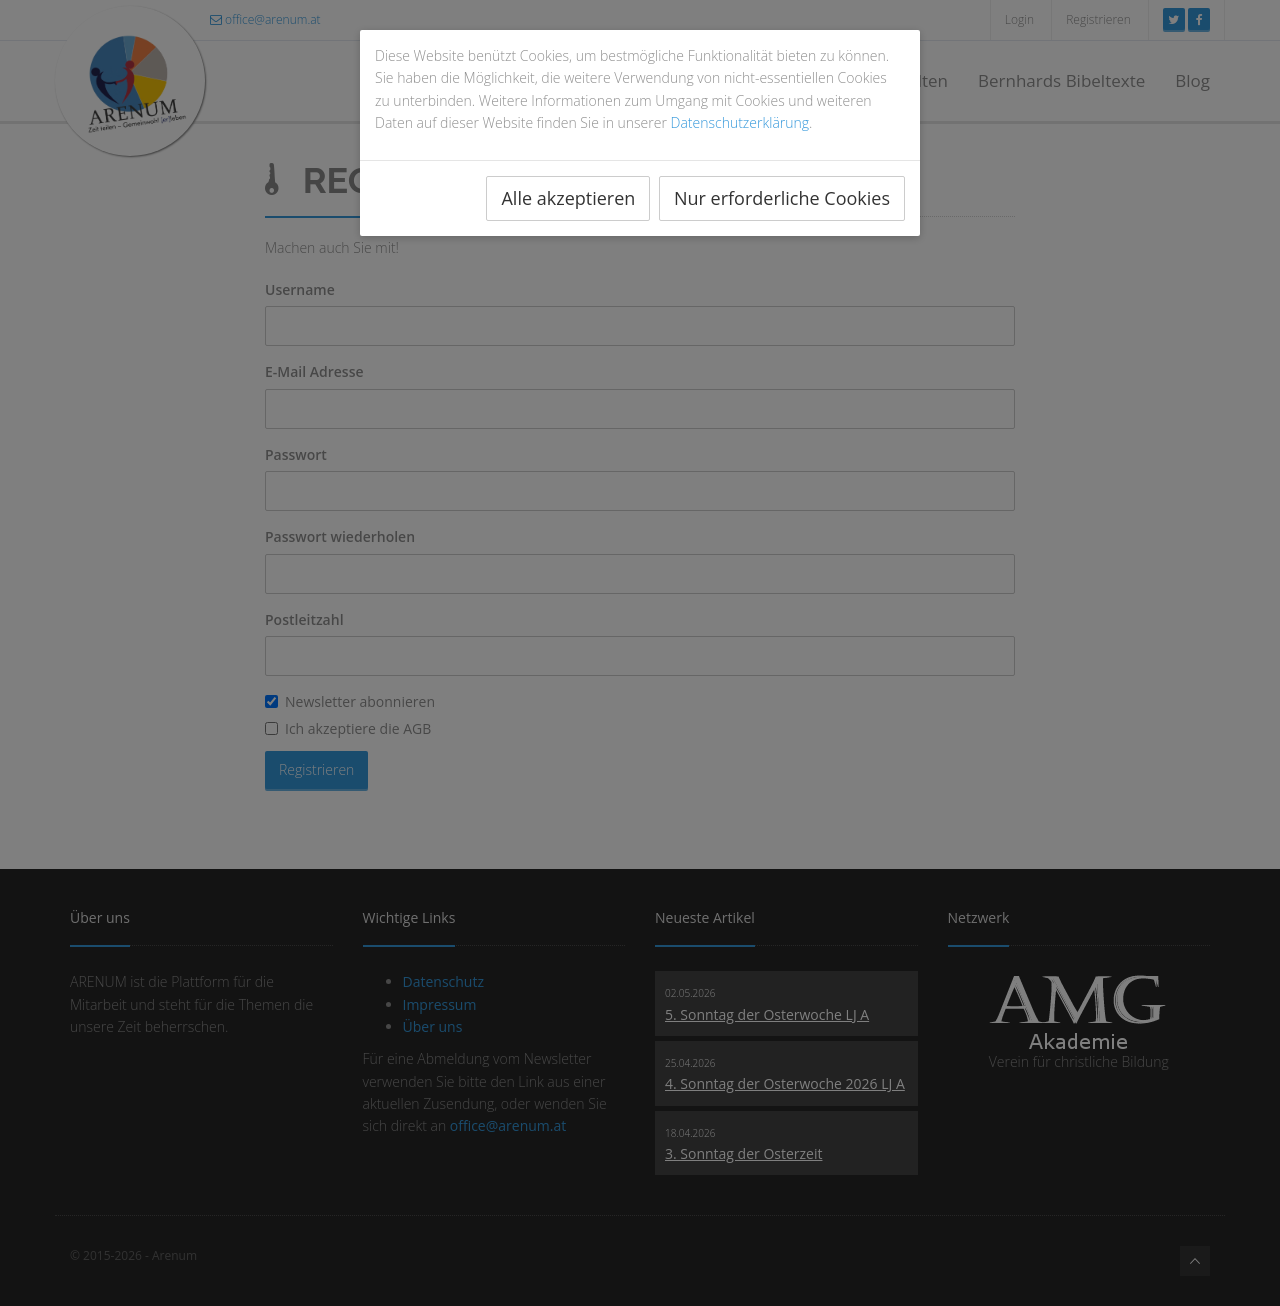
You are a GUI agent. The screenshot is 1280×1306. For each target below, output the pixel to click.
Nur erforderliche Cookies (782, 198)
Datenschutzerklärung (740, 122)
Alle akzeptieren (568, 198)
